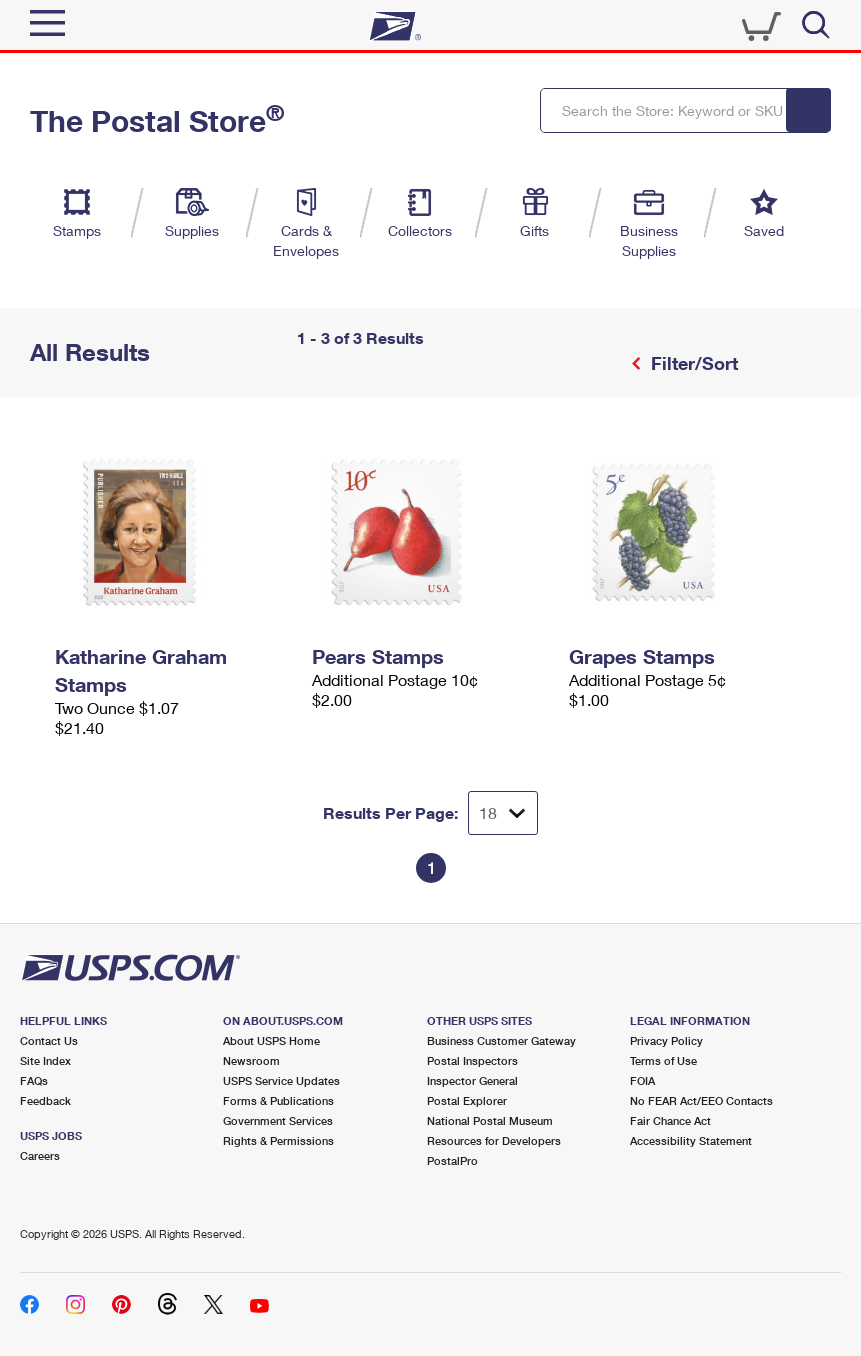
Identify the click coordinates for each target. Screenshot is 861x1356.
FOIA (642, 1080)
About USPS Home (271, 1040)
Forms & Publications (278, 1100)
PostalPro (452, 1160)
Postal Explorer (467, 1100)
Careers (40, 1155)
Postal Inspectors (472, 1060)
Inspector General (472, 1080)
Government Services (278, 1120)
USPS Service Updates (281, 1080)
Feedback (45, 1100)
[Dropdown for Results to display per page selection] (503, 813)
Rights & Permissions (278, 1140)
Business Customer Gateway (501, 1040)
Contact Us (49, 1040)
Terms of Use (663, 1060)
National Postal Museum (490, 1120)
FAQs (34, 1080)
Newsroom (251, 1060)
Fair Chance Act (670, 1120)
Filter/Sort (692, 363)
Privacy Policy (666, 1040)
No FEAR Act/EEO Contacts (701, 1100)
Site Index (45, 1060)
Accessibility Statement (691, 1140)
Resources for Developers (494, 1140)
